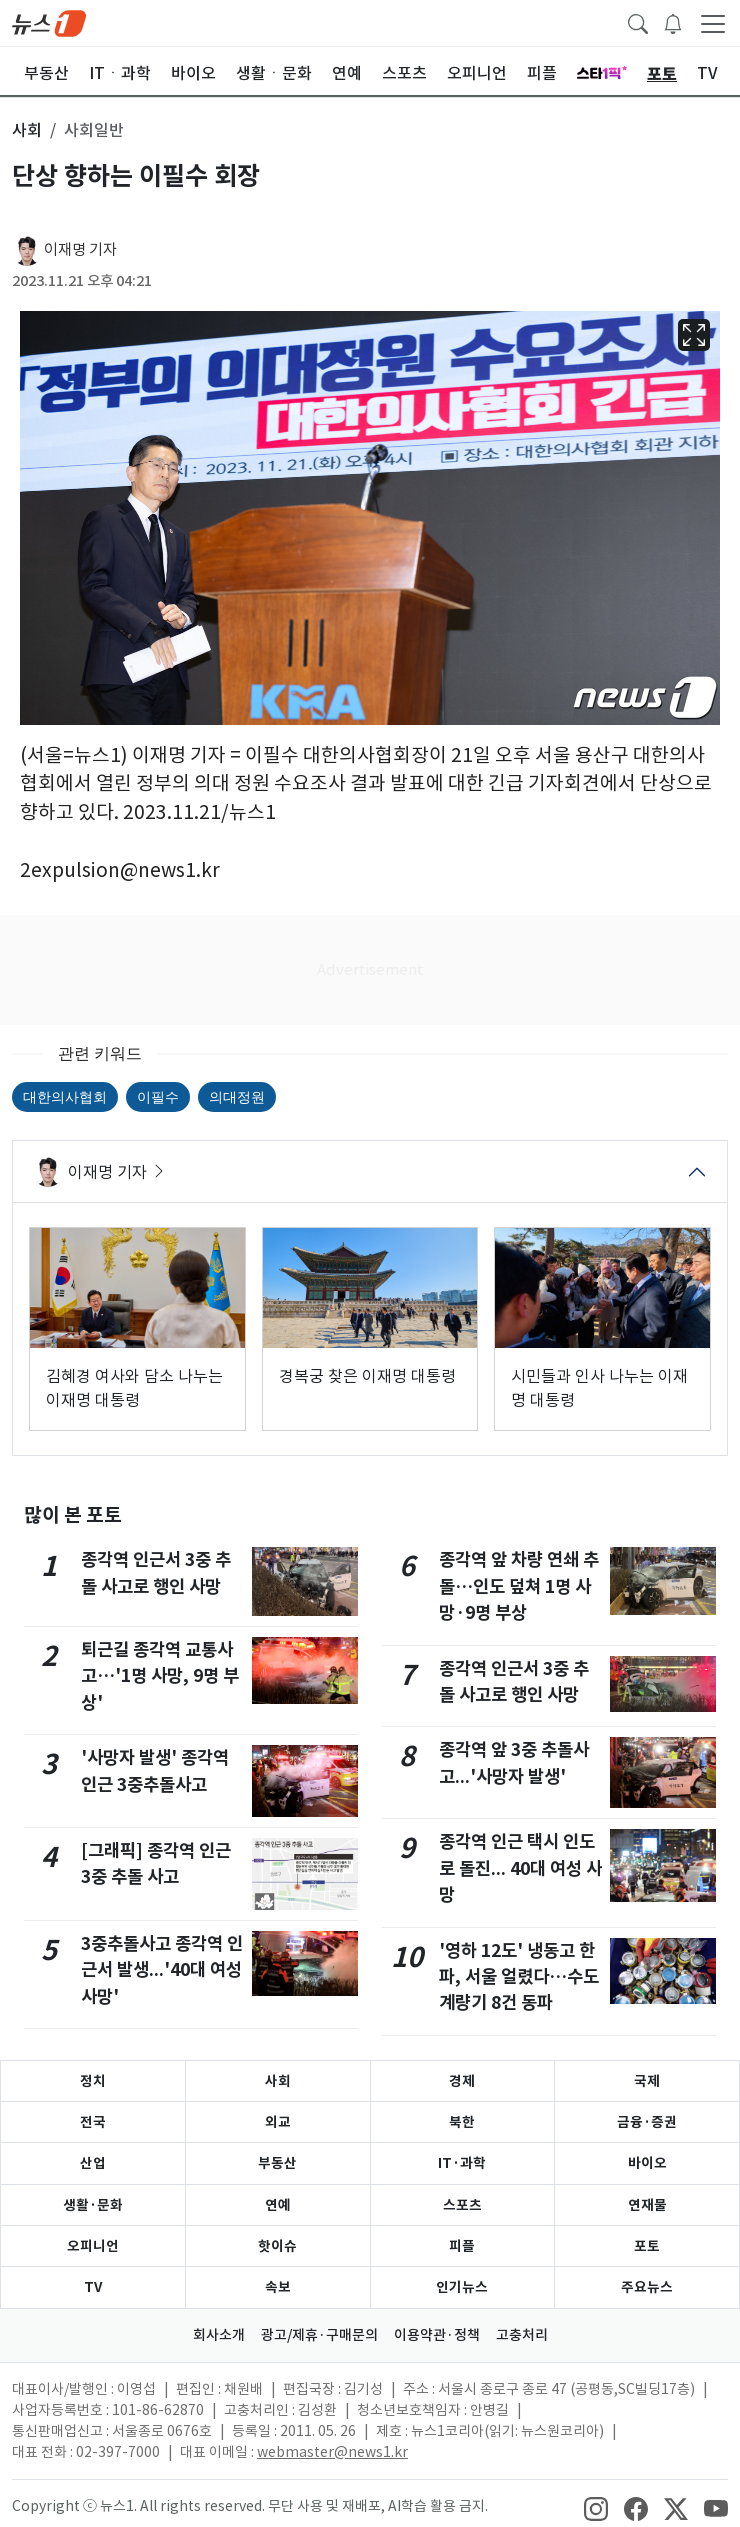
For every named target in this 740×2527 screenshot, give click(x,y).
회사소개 (219, 2335)
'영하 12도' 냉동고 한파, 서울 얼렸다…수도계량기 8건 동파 (519, 1977)
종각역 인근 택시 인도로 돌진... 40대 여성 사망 (520, 1868)
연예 (278, 2205)
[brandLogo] (49, 22)
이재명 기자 (80, 249)
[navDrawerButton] (713, 23)
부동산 (277, 2163)
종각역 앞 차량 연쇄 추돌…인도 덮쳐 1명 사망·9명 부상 (519, 1586)
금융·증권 (647, 2122)
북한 (462, 2122)
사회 (278, 2081)
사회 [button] (27, 130)
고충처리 (522, 2335)
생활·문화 (93, 2205)
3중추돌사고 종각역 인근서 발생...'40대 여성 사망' (162, 1970)
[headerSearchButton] (638, 22)
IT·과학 (462, 2163)
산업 (93, 2163)
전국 (93, 2122)
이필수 (158, 1097)
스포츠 (462, 2205)
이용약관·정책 (437, 2335)
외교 (278, 2122)
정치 (93, 2081)
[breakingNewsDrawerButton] (673, 22)
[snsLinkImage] (596, 2508)
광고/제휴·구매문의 (319, 2335)
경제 (462, 2081)
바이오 (647, 2163)
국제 (647, 2081)
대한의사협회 (65, 1097)
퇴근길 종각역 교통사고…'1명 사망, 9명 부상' (160, 1676)
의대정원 (237, 1097)
